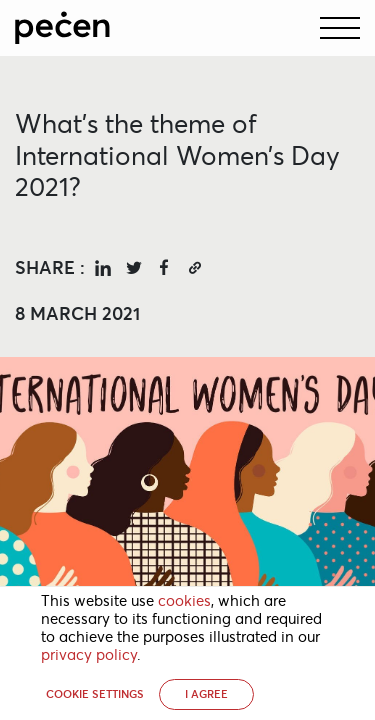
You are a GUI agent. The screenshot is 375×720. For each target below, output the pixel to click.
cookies (184, 601)
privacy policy (89, 655)
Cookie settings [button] (95, 694)
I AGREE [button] (206, 694)
